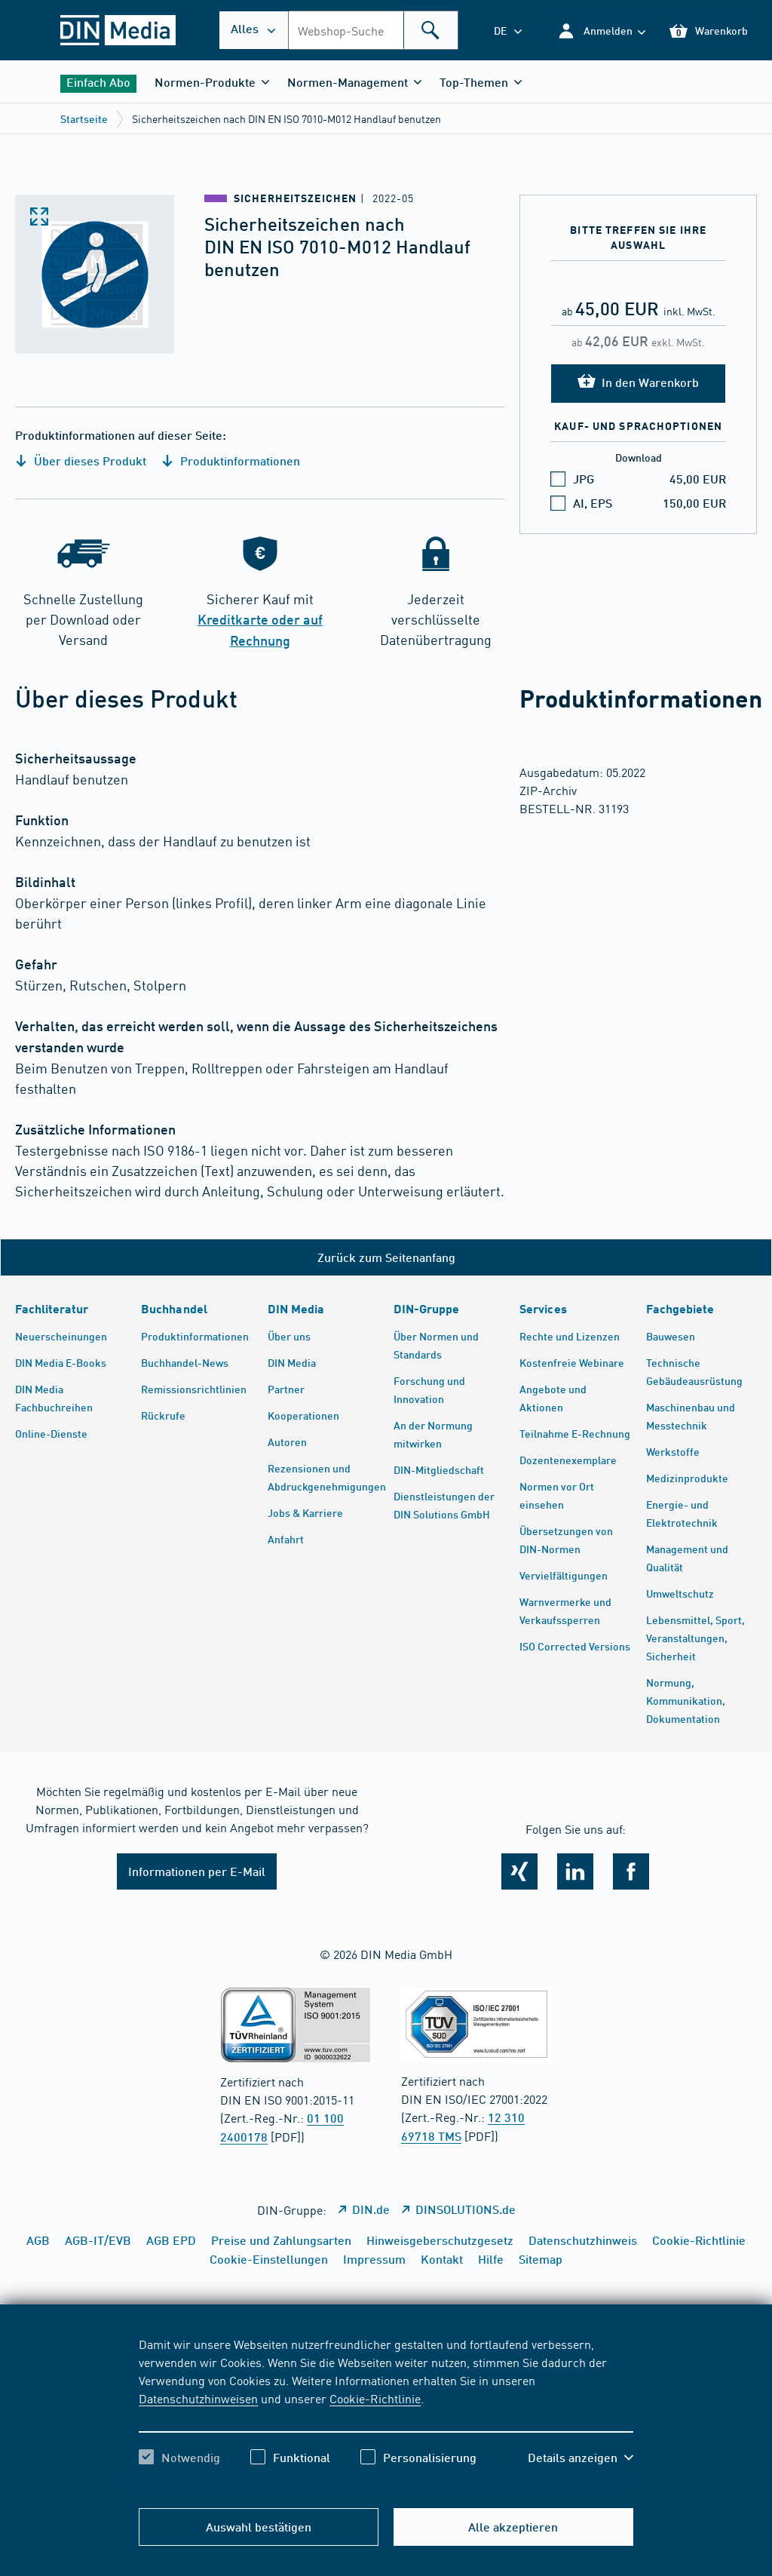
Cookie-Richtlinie (375, 2398)
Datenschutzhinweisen (198, 2398)
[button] (601, 30)
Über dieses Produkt (80, 460)
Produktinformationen (230, 460)
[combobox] (373, 30)
